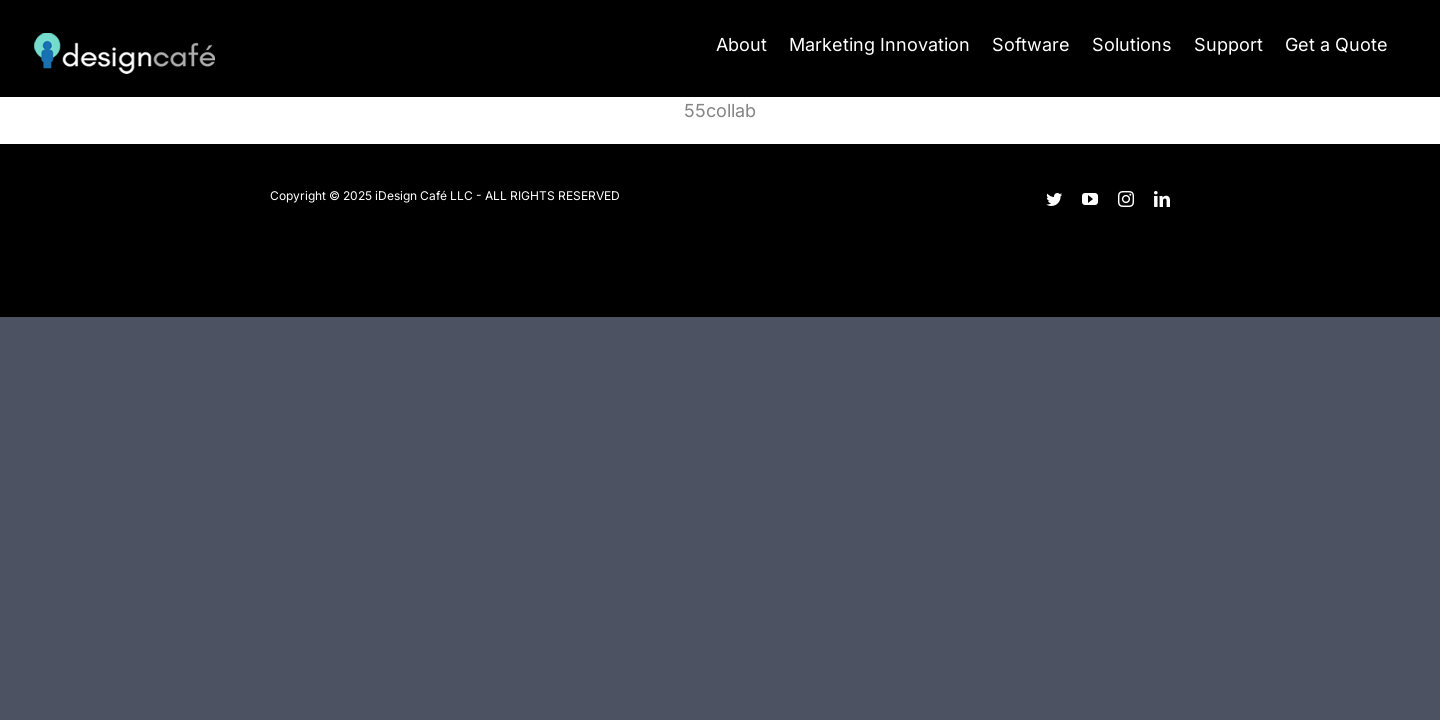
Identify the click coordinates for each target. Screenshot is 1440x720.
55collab (720, 110)
